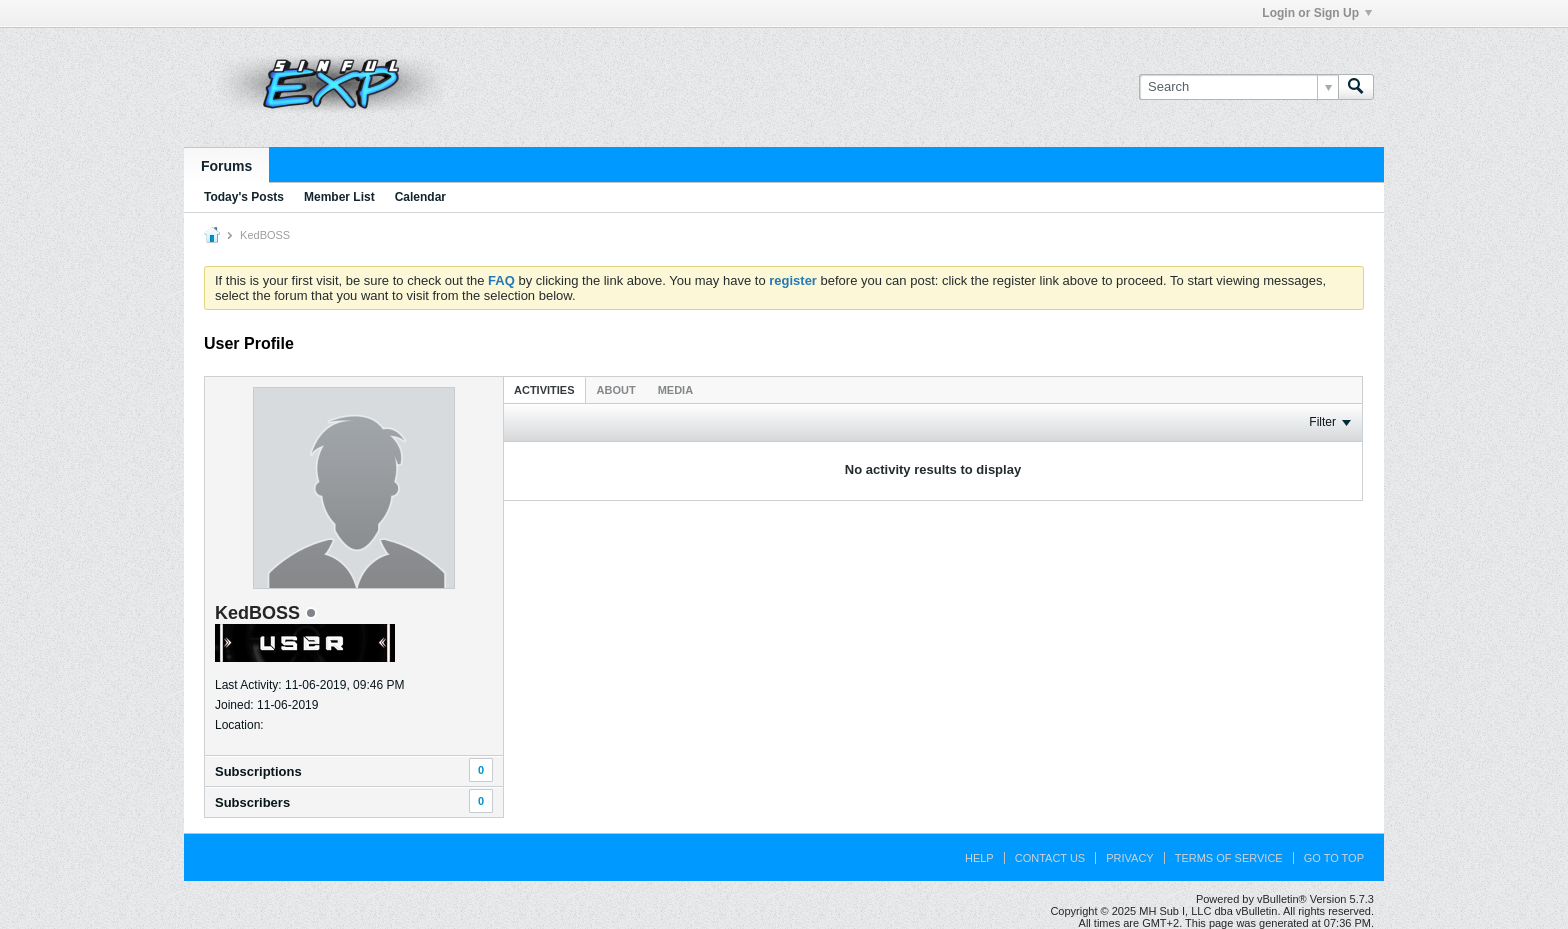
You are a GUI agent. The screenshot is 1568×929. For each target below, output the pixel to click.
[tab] (544, 389)
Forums (226, 166)
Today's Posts (244, 197)
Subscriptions (258, 771)
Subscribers (252, 802)
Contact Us (1050, 858)
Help (979, 858)
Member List (339, 197)
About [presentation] (616, 390)
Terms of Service (1229, 858)
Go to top (1334, 858)
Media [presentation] (675, 390)
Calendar (420, 197)
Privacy (1129, 858)
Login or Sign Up (1317, 13)
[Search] (1238, 87)
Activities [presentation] (544, 390)
